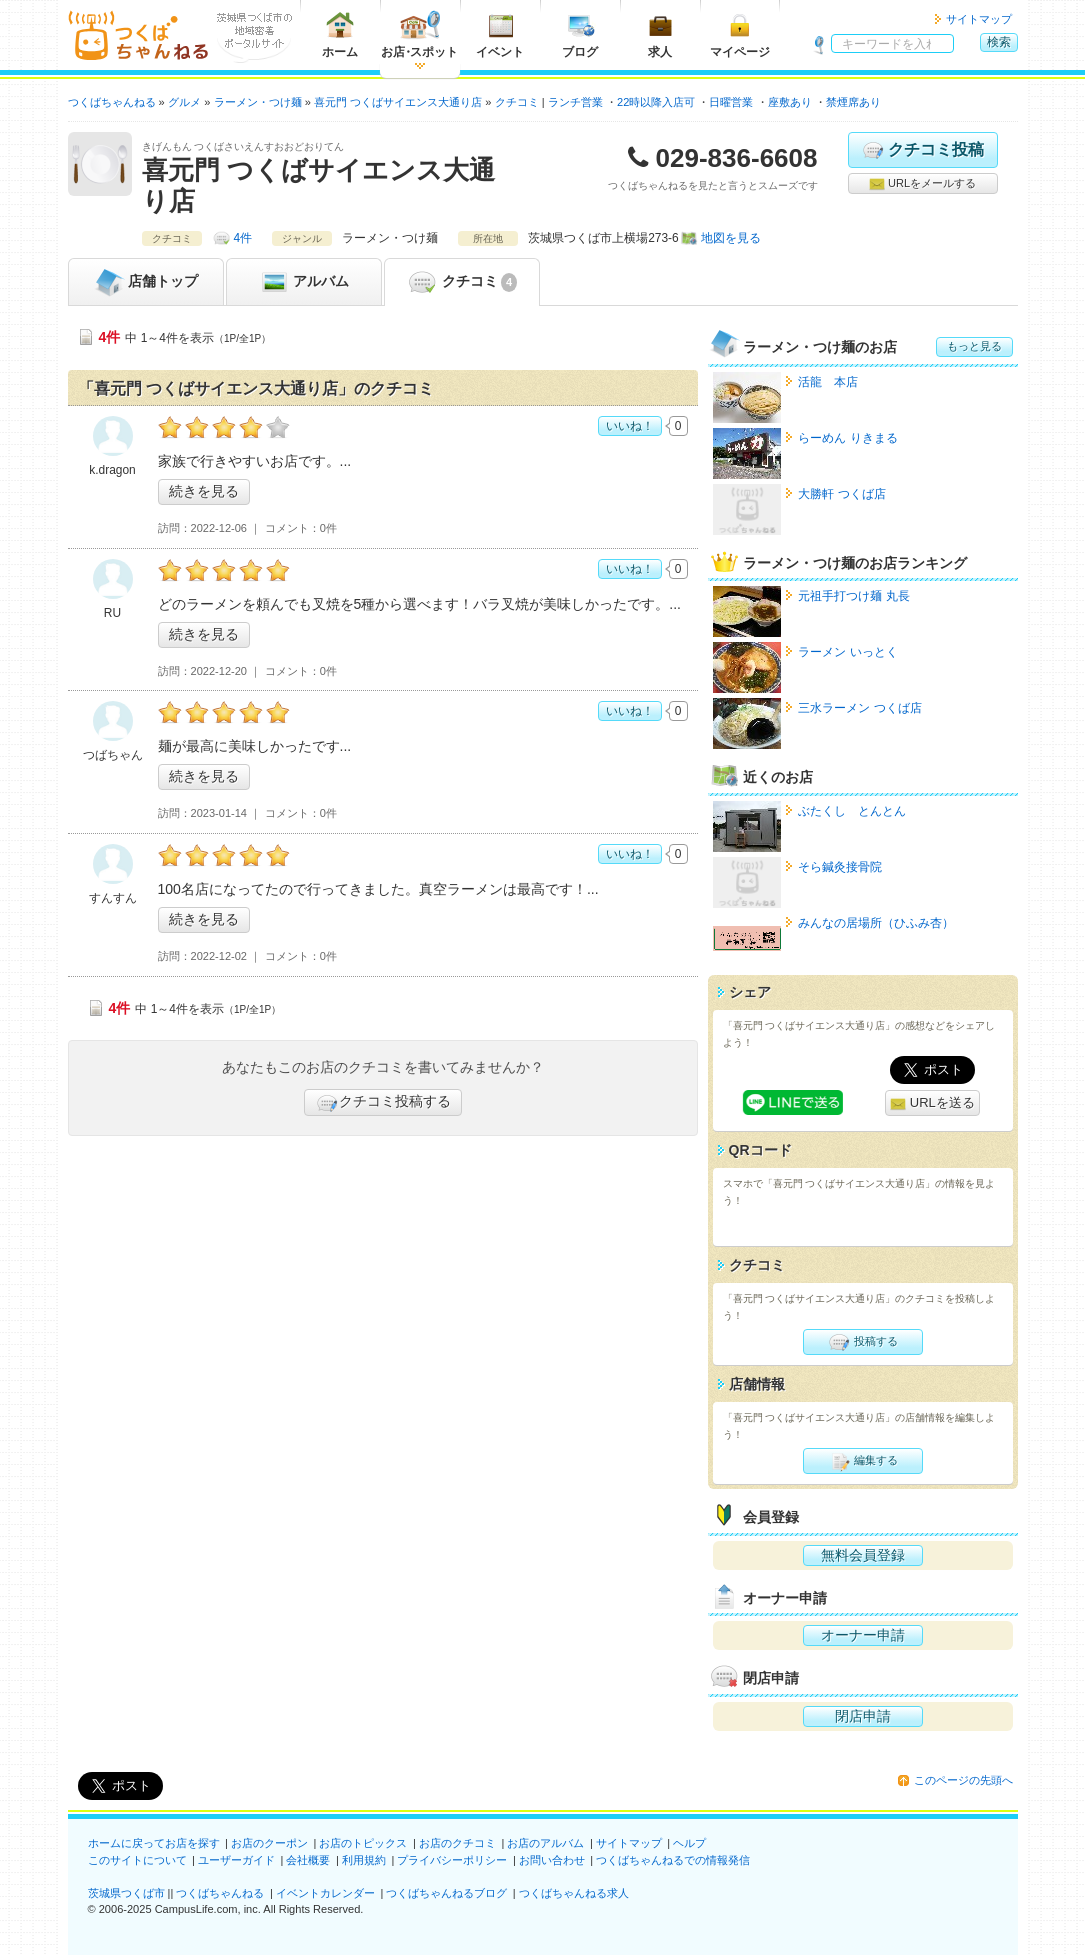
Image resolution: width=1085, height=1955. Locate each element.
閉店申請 (863, 1716)
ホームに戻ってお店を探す (154, 1843)
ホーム (340, 34)
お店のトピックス (363, 1843)
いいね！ (630, 426)
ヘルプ (689, 1843)
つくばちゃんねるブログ (446, 1893)
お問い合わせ (552, 1860)
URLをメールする (922, 184)
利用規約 (364, 1860)
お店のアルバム (545, 1843)
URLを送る (932, 1103)
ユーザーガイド (236, 1860)
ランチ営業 (575, 102)
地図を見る (731, 238)
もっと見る (974, 346)
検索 (999, 42)
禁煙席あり (853, 102)
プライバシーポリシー (452, 1860)
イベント (500, 34)
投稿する (862, 1342)
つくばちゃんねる (220, 1893)
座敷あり (790, 102)
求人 (660, 34)
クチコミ (461, 282)
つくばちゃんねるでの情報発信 (673, 1860)
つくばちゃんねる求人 (574, 1893)
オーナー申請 (863, 1635)
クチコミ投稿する (383, 1103)
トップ (146, 282)
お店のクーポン (269, 1843)
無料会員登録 (863, 1555)
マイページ (740, 34)
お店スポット (419, 34)
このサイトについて (137, 1860)
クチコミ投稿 (922, 150)
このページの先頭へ (963, 1780)
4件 (243, 238)
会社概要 (308, 1860)
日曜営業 (731, 102)
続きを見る (204, 491)
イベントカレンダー (325, 1893)
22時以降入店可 (656, 102)
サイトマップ (979, 19)
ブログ (580, 34)
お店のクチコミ (457, 1843)
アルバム (304, 282)
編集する (862, 1461)
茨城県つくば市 (126, 1893)
